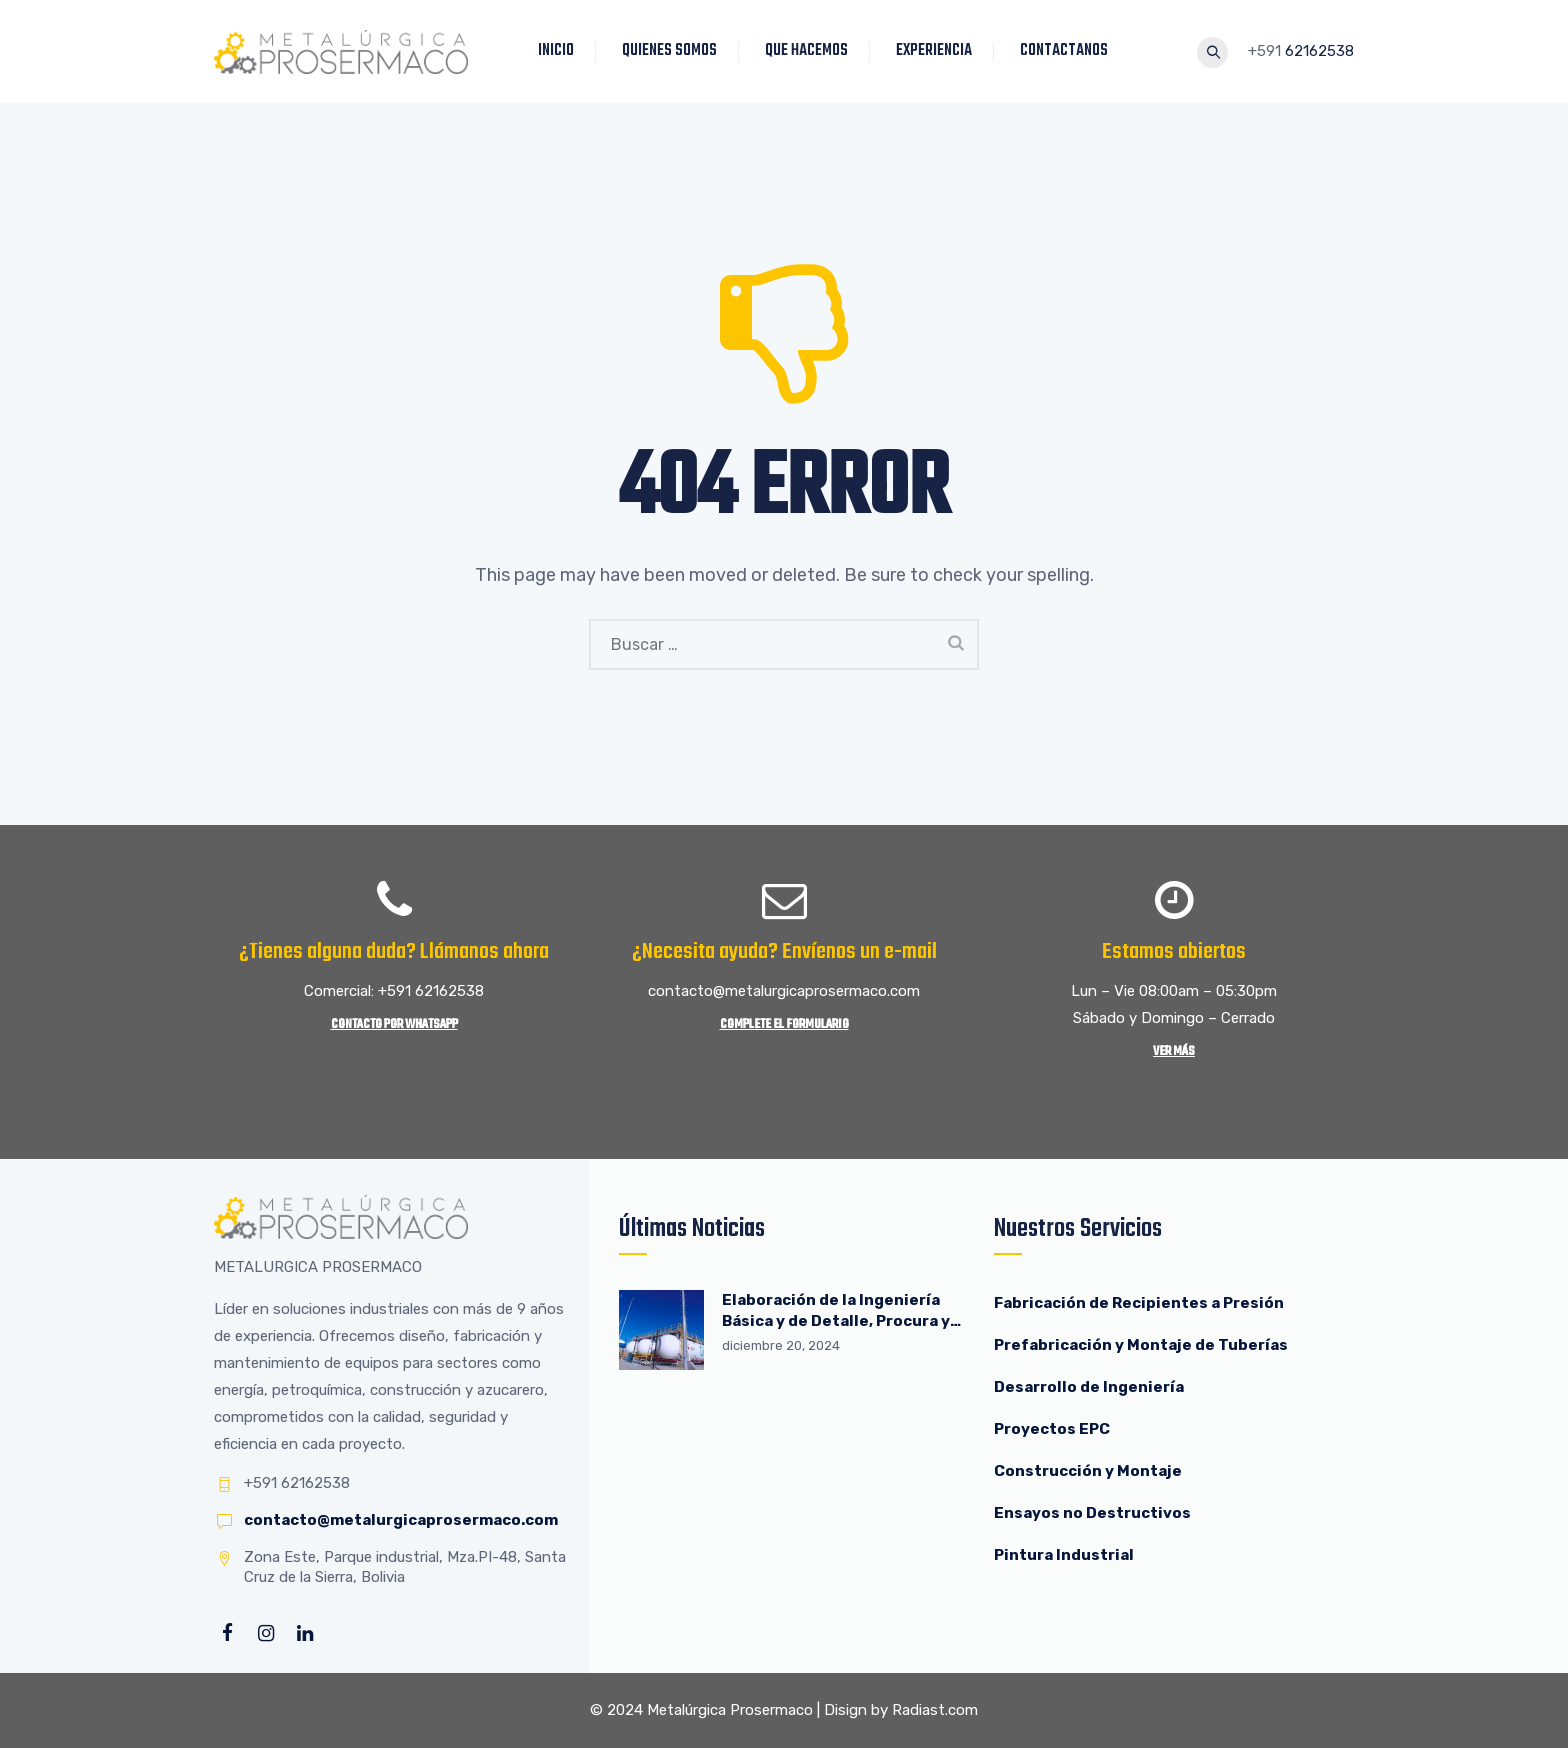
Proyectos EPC (1052, 1429)
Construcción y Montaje (1088, 1471)
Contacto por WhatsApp (394, 1024)
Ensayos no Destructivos (1092, 1513)
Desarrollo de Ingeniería (1089, 1387)
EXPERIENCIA (938, 51)
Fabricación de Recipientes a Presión (1140, 1303)
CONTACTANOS (1068, 51)
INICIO (560, 51)
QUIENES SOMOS (673, 51)
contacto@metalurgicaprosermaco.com (401, 1520)
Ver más (1174, 1051)
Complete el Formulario (784, 1024)
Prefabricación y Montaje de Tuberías (1141, 1345)
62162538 (1319, 51)
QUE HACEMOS (810, 51)
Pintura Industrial (1064, 1555)
